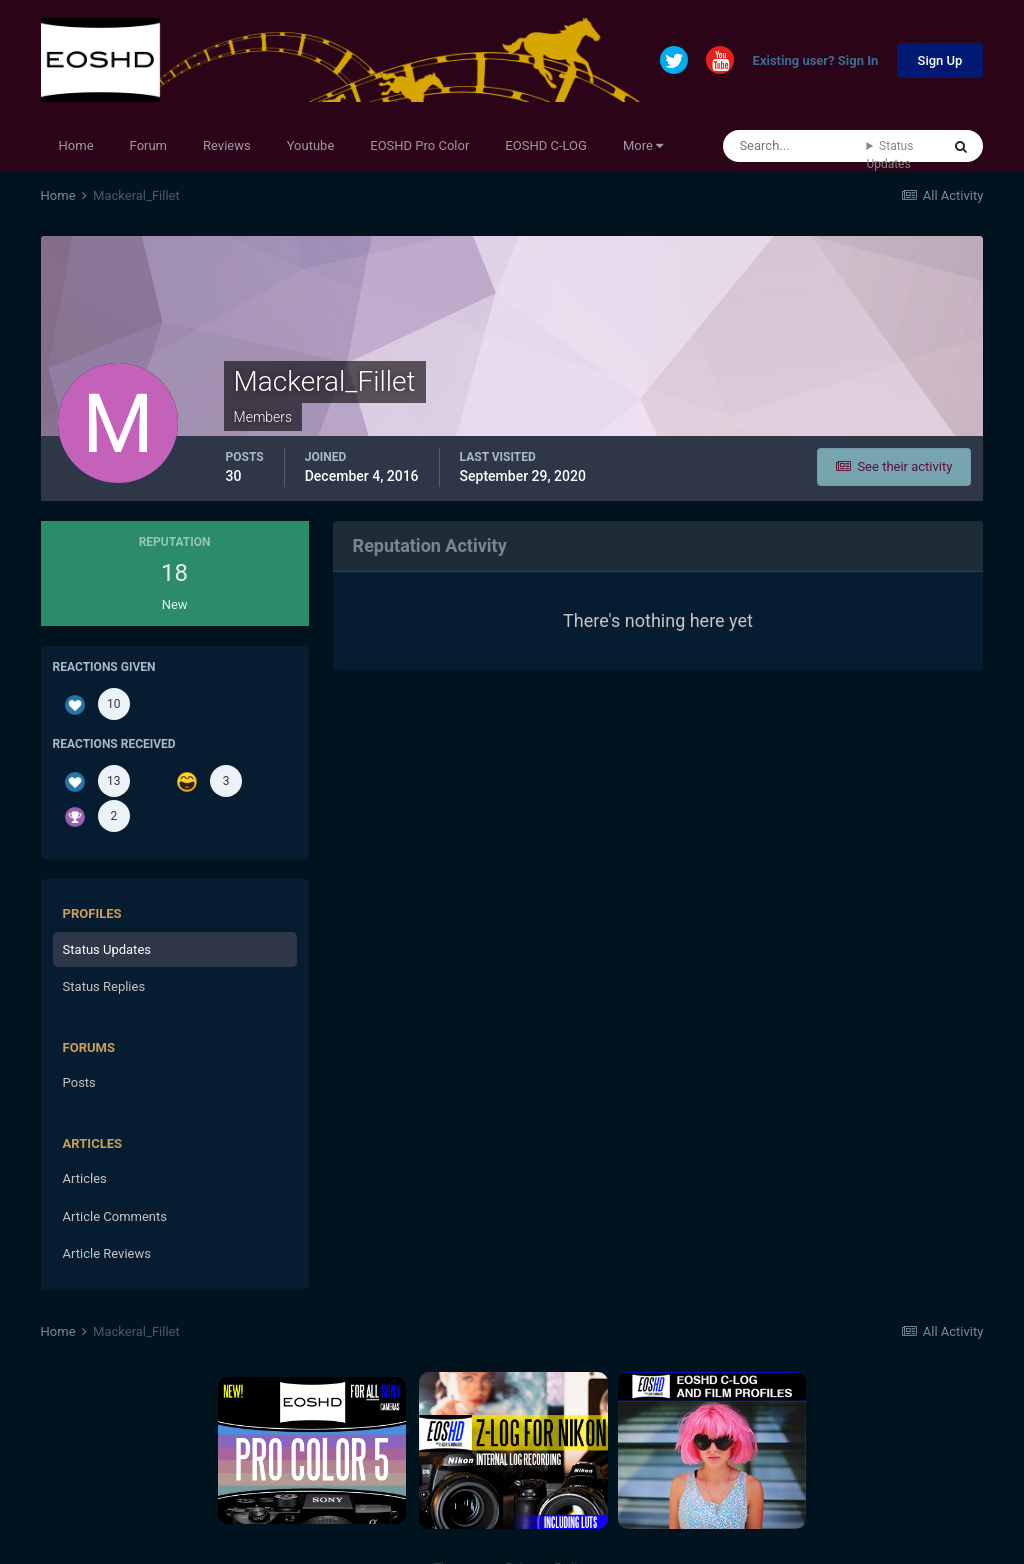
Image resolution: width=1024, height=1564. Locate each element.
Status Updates (889, 155)
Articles (85, 1178)
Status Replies (104, 986)
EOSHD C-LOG (546, 145)
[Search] (794, 146)
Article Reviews (107, 1253)
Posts (79, 1082)
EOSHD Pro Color (419, 145)
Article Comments (115, 1216)
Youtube (311, 145)
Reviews (227, 145)
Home (76, 145)
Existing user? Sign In (816, 61)
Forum (148, 145)
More (643, 145)
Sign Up (940, 60)
